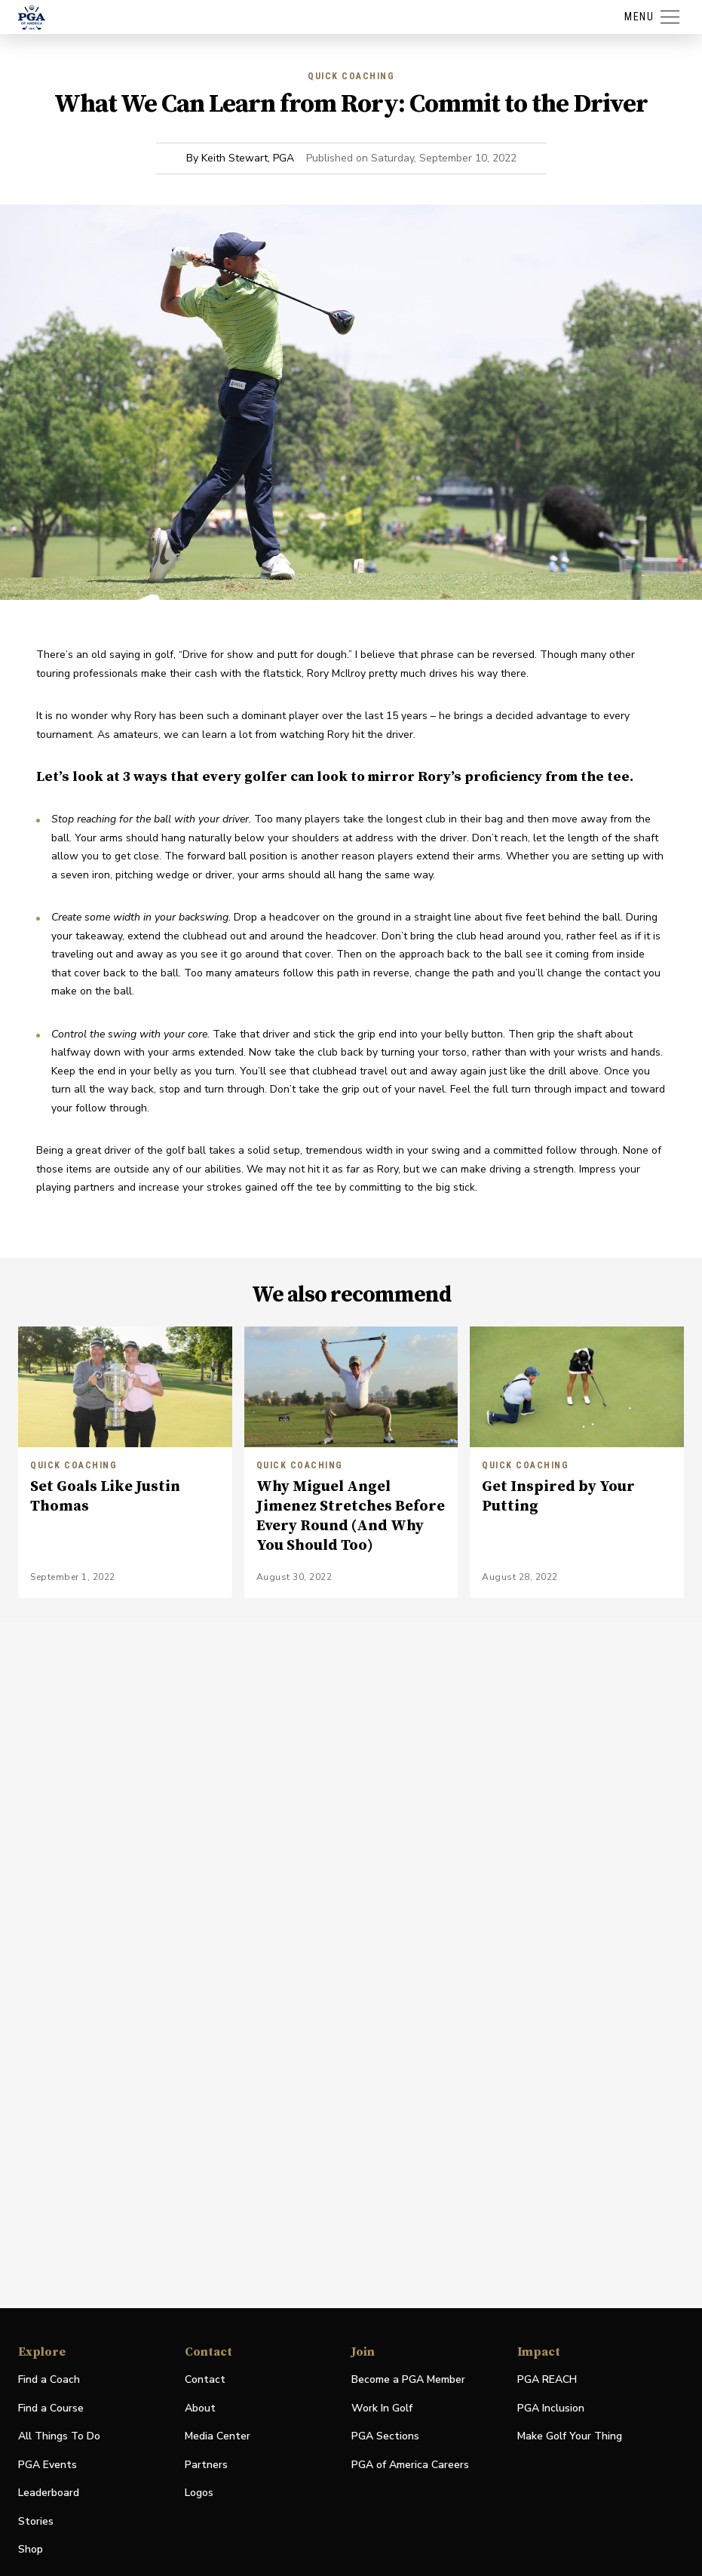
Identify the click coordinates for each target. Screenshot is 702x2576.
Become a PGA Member (408, 2379)
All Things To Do (59, 2436)
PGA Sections (385, 2436)
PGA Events (47, 2465)
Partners (206, 2465)
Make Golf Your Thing (569, 2437)
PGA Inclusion (550, 2408)
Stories (36, 2521)
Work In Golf (381, 2408)
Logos (199, 2492)
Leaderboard (48, 2492)
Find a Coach (49, 2379)
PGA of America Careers (410, 2465)
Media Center (217, 2437)
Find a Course (51, 2408)
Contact (205, 2379)
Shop (30, 2550)
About (200, 2408)
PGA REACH (547, 2380)
